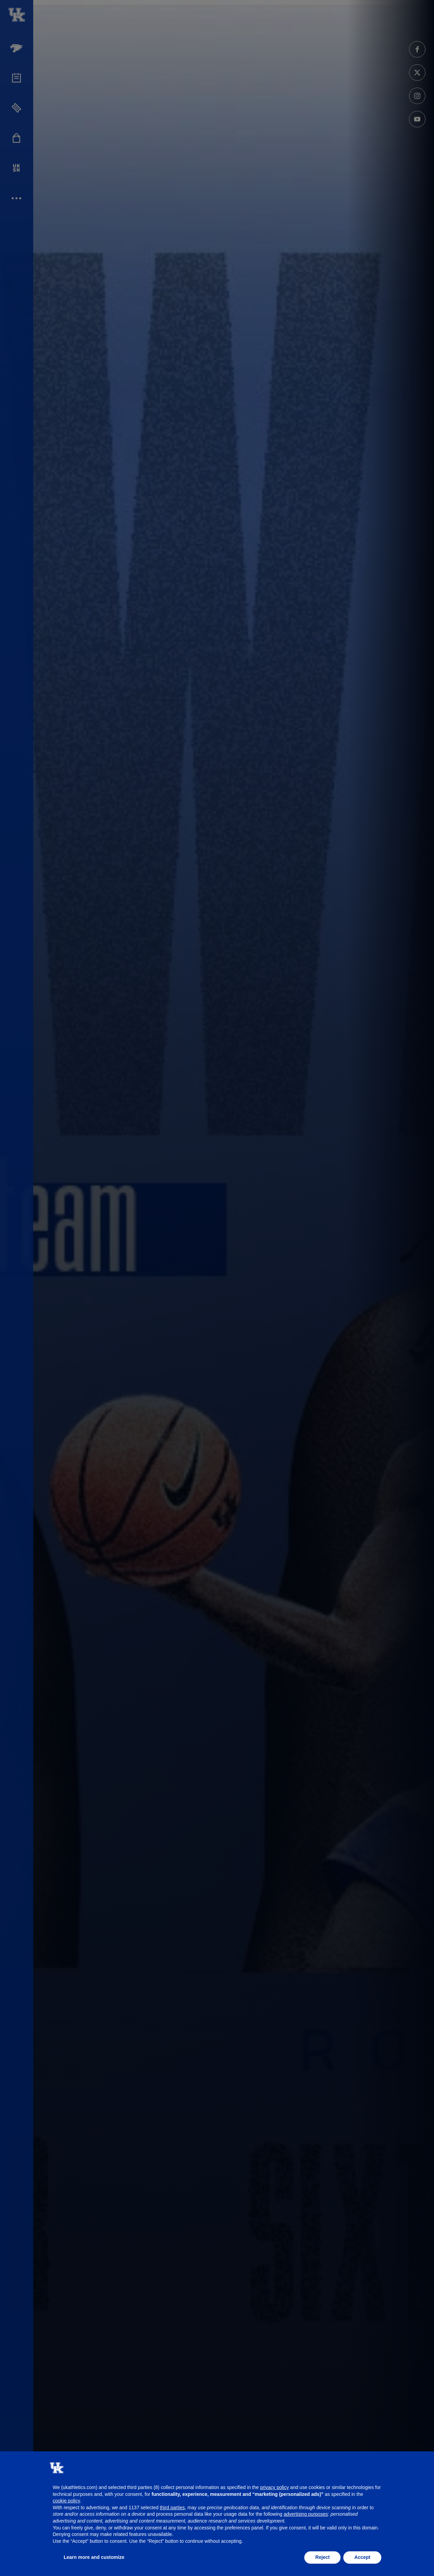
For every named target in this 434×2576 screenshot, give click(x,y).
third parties (172, 2507)
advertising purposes (306, 2514)
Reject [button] (322, 2557)
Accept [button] (362, 2557)
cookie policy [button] (66, 2500)
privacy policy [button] (274, 2487)
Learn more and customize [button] (94, 2557)
